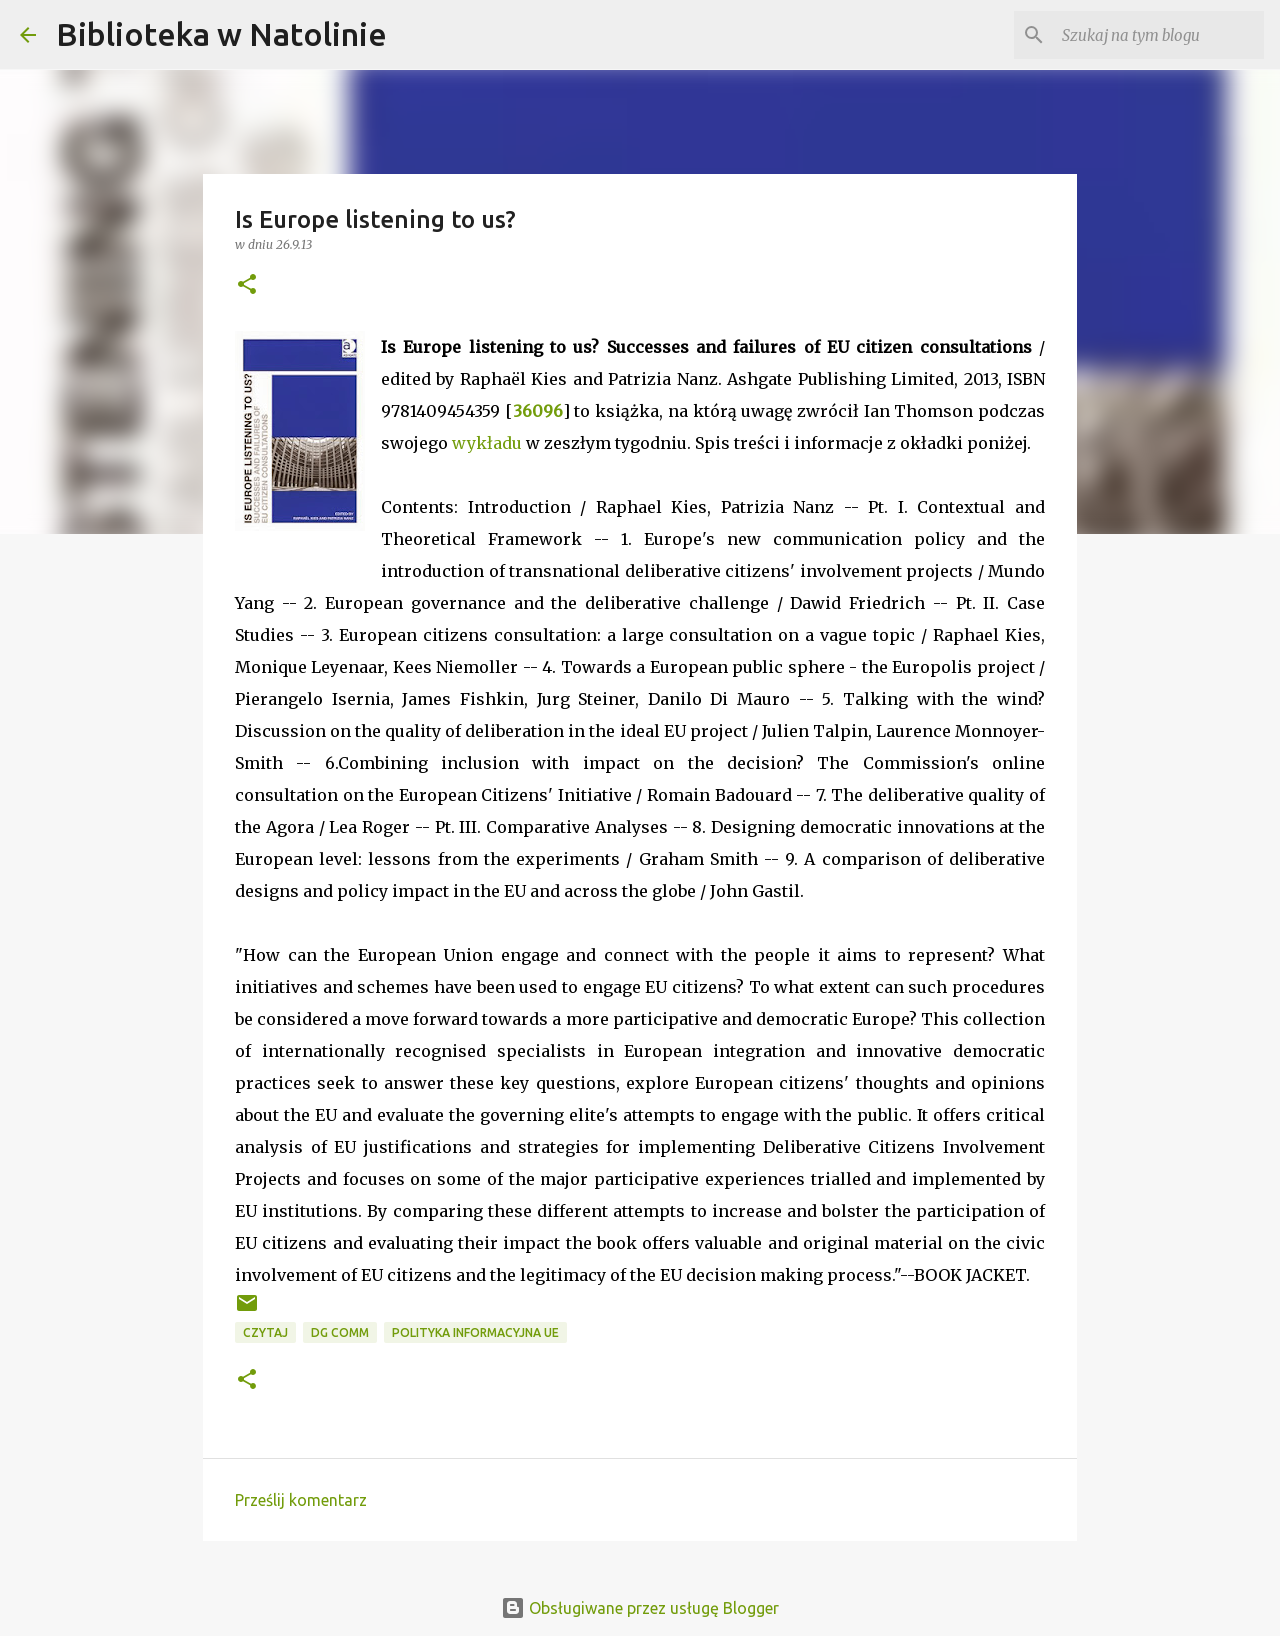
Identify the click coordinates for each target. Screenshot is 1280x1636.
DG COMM (340, 1332)
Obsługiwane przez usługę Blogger (640, 1608)
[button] (247, 285)
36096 (538, 411)
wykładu (487, 443)
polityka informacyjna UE (475, 1332)
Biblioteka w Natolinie (221, 34)
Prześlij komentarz (301, 1500)
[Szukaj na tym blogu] (1159, 35)
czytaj (265, 1332)
